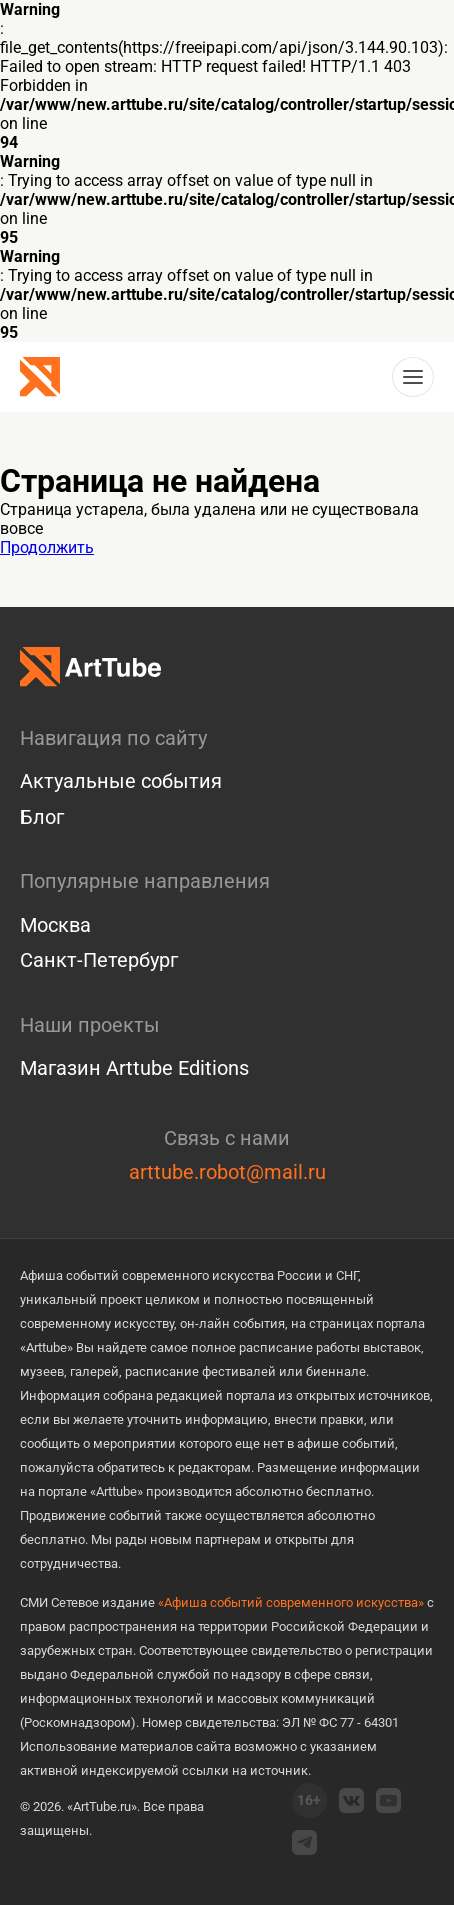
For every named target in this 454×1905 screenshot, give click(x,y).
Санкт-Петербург (99, 960)
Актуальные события (121, 781)
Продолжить (47, 547)
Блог (42, 817)
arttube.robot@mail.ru (227, 1172)
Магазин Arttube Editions (134, 1068)
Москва (55, 925)
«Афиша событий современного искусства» (291, 1602)
